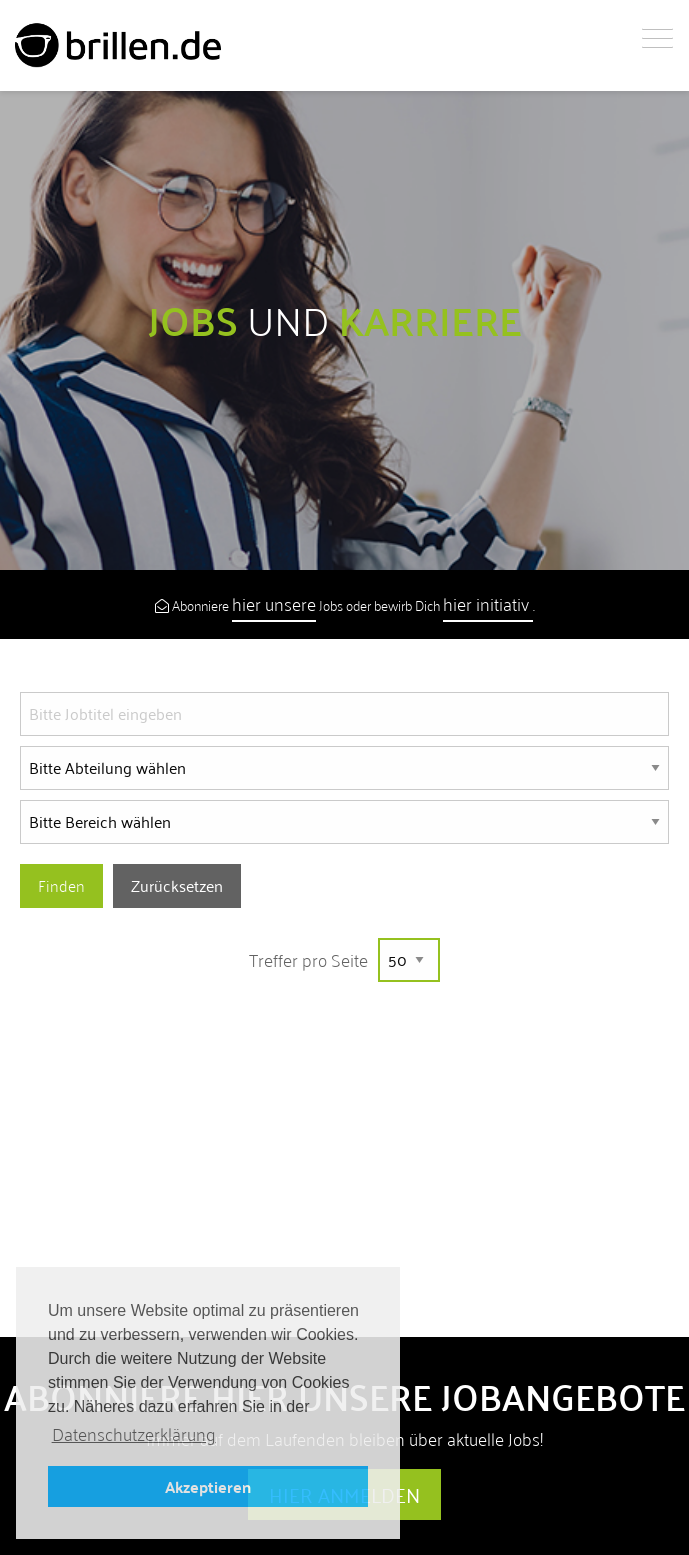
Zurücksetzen (177, 885)
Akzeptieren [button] (208, 1486)
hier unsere (274, 603)
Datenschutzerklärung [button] (134, 1434)
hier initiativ (488, 603)
